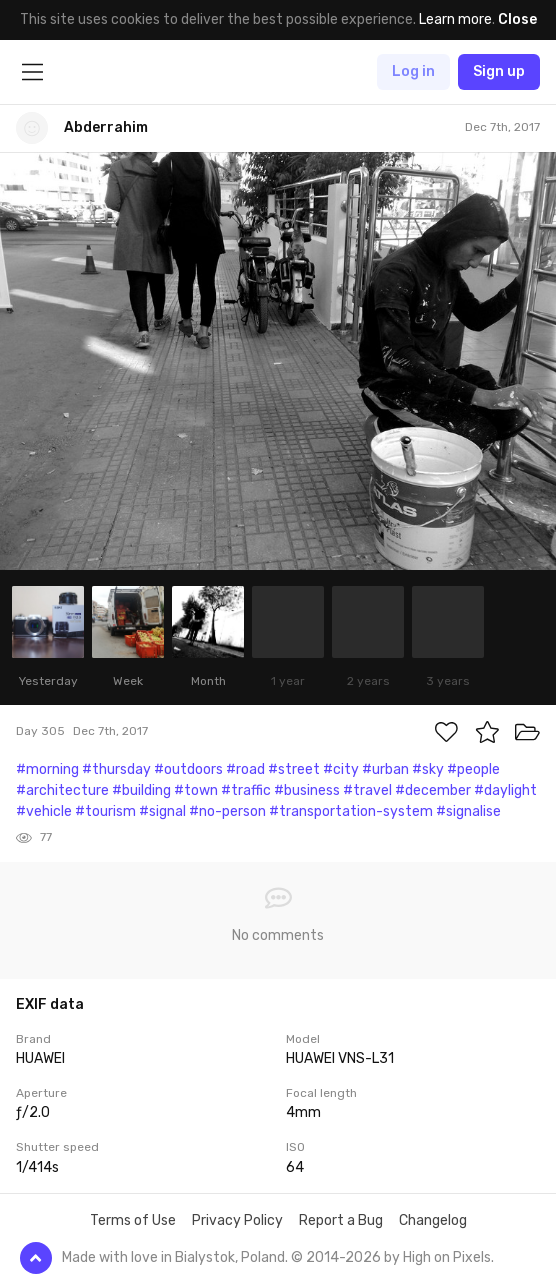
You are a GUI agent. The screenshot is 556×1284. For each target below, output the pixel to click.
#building (141, 790)
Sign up (499, 71)
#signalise (468, 811)
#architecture (62, 790)
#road (245, 769)
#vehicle (44, 811)
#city (341, 769)
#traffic (246, 790)
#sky (428, 769)
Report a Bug (341, 1220)
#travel (367, 790)
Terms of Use (133, 1220)
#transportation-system (351, 811)
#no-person (227, 811)
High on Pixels (447, 1257)
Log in (413, 71)
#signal (162, 811)
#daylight (505, 790)
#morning (47, 769)
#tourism (105, 811)
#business (307, 790)
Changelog (433, 1220)
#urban (385, 769)
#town (196, 790)
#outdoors (188, 769)
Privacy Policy (237, 1220)
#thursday (116, 769)
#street (294, 769)
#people (473, 769)
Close (517, 19)
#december (433, 790)
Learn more (455, 19)
